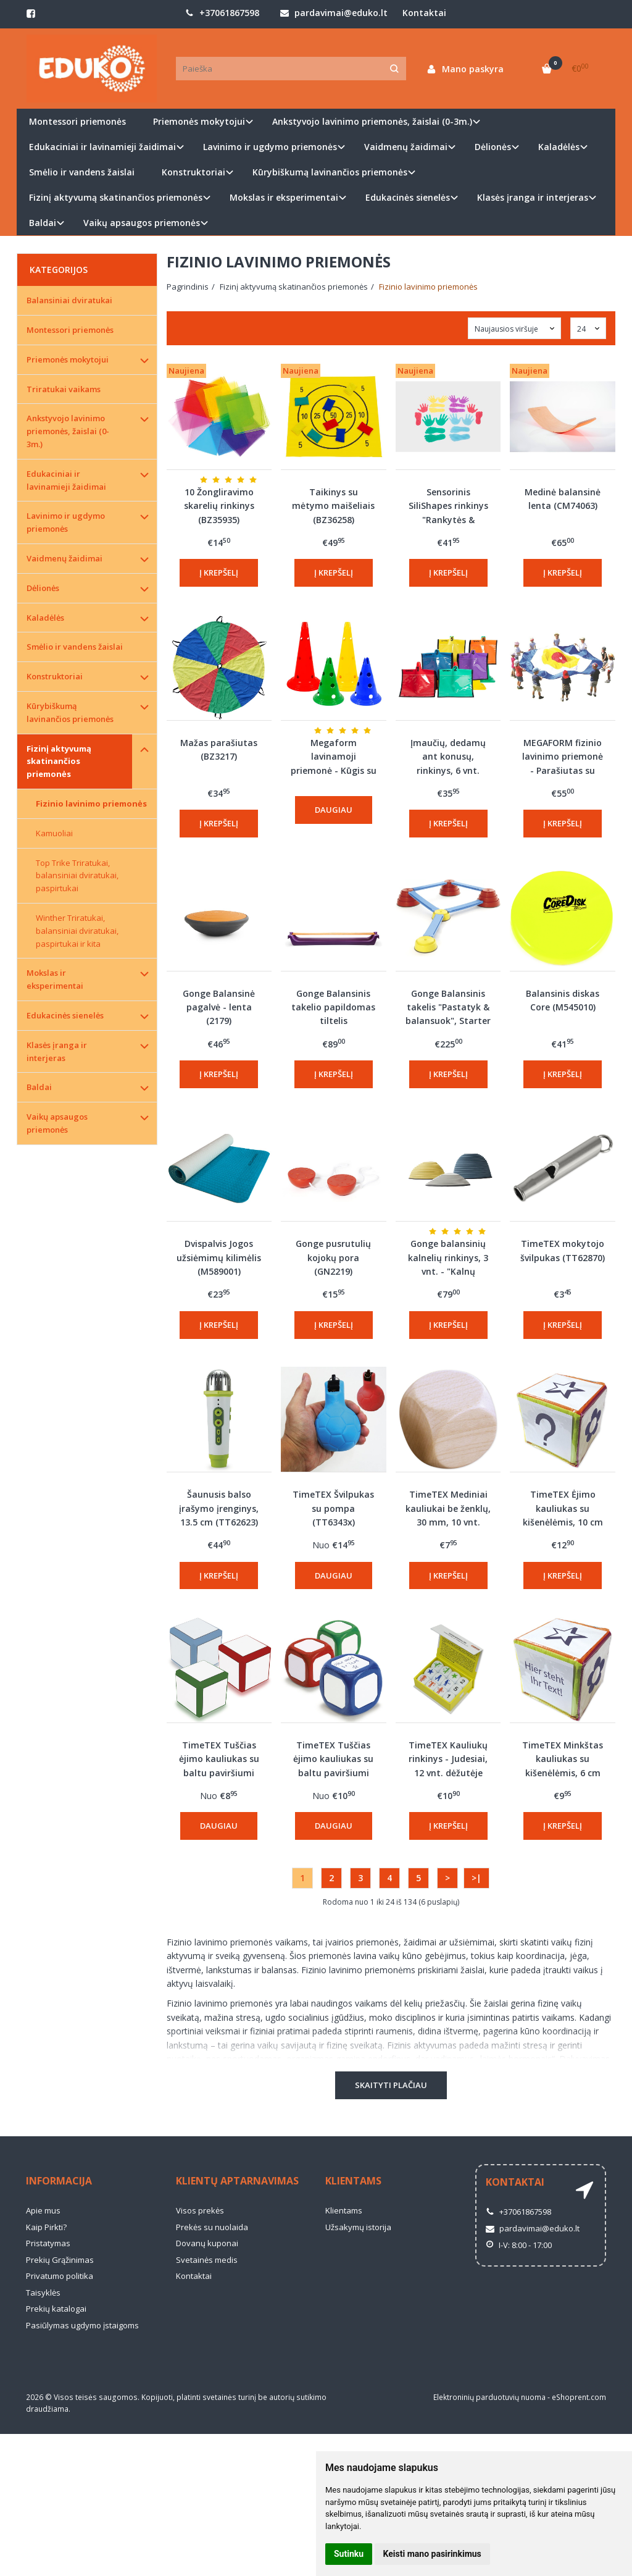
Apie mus (43, 2210)
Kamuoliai (54, 833)
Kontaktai (424, 13)
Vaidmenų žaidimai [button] (405, 147)
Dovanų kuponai (207, 2243)
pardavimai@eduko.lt (334, 13)
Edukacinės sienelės (65, 1015)
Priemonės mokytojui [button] (199, 121)
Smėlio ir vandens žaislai (82, 172)
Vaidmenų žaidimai (64, 558)
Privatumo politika (59, 2275)
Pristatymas (48, 2243)
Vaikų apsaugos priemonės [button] (141, 223)
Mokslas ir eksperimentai (55, 979)
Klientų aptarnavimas (237, 2181)
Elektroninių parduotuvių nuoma (489, 2397)
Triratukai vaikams (64, 389)
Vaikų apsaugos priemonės (57, 1123)
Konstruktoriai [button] (193, 172)
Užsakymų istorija (358, 2227)
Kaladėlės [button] (559, 147)
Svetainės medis (207, 2259)
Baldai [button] (42, 223)
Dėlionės (43, 588)
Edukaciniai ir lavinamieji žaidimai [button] (102, 147)
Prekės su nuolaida (212, 2227)
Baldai (39, 1087)
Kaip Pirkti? (46, 2227)
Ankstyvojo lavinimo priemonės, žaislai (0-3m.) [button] (372, 121)
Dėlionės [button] (493, 147)
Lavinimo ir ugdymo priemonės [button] (270, 147)
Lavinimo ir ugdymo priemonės (66, 522)
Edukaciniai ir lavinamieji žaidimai (66, 480)
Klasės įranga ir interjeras (57, 1051)
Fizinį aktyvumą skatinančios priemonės (59, 761)
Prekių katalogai (56, 2308)
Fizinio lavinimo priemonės (91, 803)
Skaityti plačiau (391, 2085)
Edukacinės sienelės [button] (407, 197)
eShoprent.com (579, 2397)
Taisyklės (43, 2292)
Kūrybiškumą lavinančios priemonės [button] (329, 172)
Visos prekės (200, 2210)
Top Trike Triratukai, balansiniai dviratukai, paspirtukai (77, 875)
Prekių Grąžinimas (60, 2259)
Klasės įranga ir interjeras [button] (532, 197)
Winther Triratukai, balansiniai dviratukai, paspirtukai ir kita (77, 930)
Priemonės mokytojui (68, 359)
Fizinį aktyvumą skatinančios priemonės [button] (115, 197)
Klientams (353, 2181)
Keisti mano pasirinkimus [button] (432, 2554)
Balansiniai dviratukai (69, 300)
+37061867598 (222, 13)
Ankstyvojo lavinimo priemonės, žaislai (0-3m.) (68, 431)
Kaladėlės (45, 617)
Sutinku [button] (349, 2554)
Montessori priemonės (77, 121)
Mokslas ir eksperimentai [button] (284, 197)
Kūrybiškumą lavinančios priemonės (70, 712)
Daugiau (333, 809)
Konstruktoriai (55, 676)
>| (476, 1878)
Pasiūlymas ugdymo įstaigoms (82, 2325)
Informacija (59, 2181)
